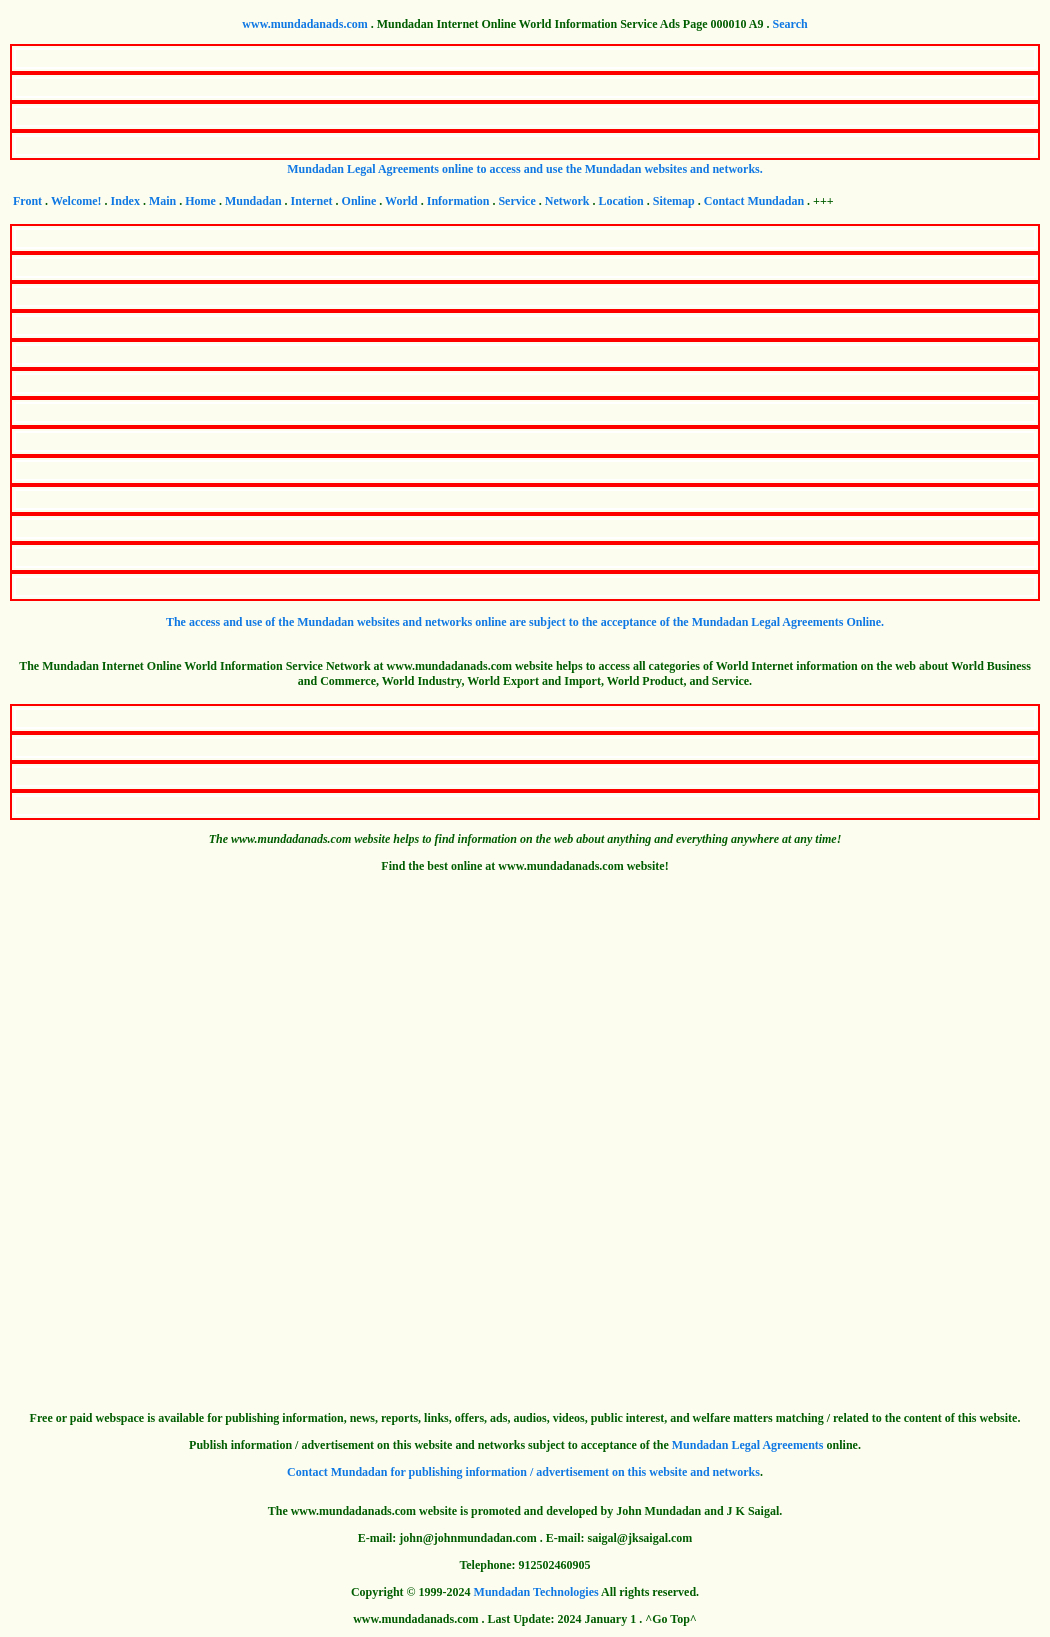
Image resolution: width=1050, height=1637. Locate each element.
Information (458, 201)
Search (790, 24)
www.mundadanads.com (304, 24)
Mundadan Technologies (536, 1592)
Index (125, 201)
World (401, 201)
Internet (312, 201)
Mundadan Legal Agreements (748, 1445)
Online (359, 201)
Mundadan (253, 201)
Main (162, 201)
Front (27, 201)
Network (567, 201)
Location (620, 201)
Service (516, 201)
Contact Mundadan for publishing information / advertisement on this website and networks (523, 1472)
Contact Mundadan (754, 201)
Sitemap (674, 201)
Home (200, 201)
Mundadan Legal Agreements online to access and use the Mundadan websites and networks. (525, 169)
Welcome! (76, 201)
